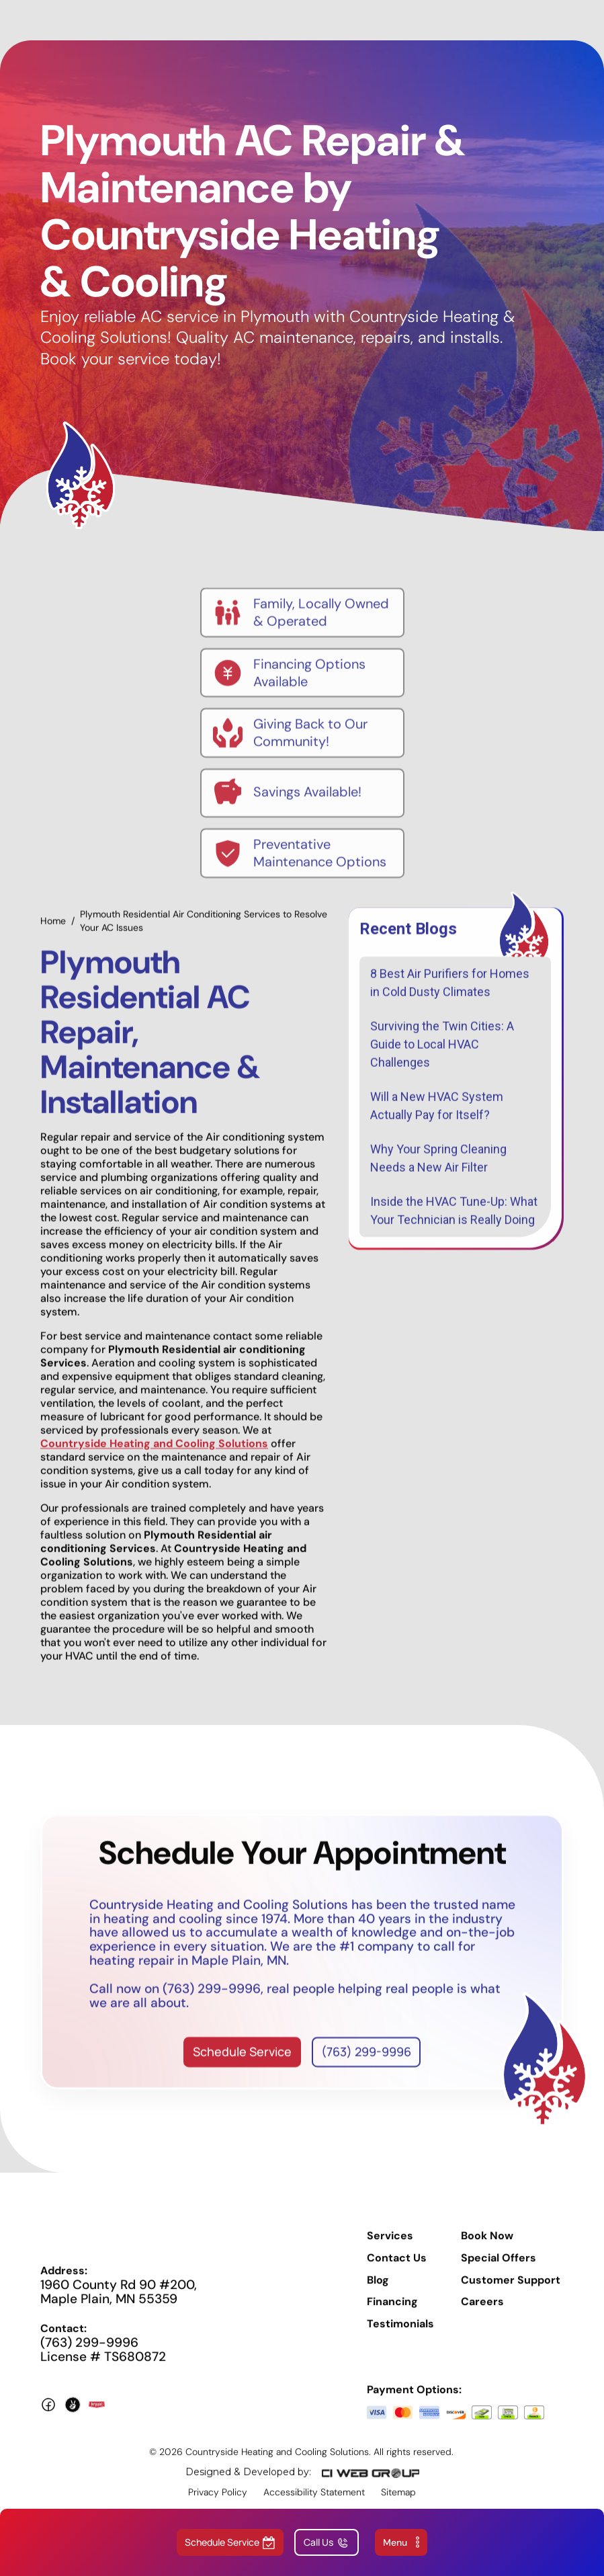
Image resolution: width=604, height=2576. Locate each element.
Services (390, 2246)
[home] (286, 20)
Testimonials (400, 2334)
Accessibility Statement (314, 2502)
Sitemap (398, 2502)
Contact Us (397, 2268)
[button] (401, 2542)
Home (53, 931)
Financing (392, 2312)
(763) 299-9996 (366, 2062)
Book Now (487, 2246)
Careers (482, 2312)
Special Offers (498, 2268)
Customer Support (510, 2290)
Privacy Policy (217, 2502)
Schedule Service (242, 2062)
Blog (378, 2290)
